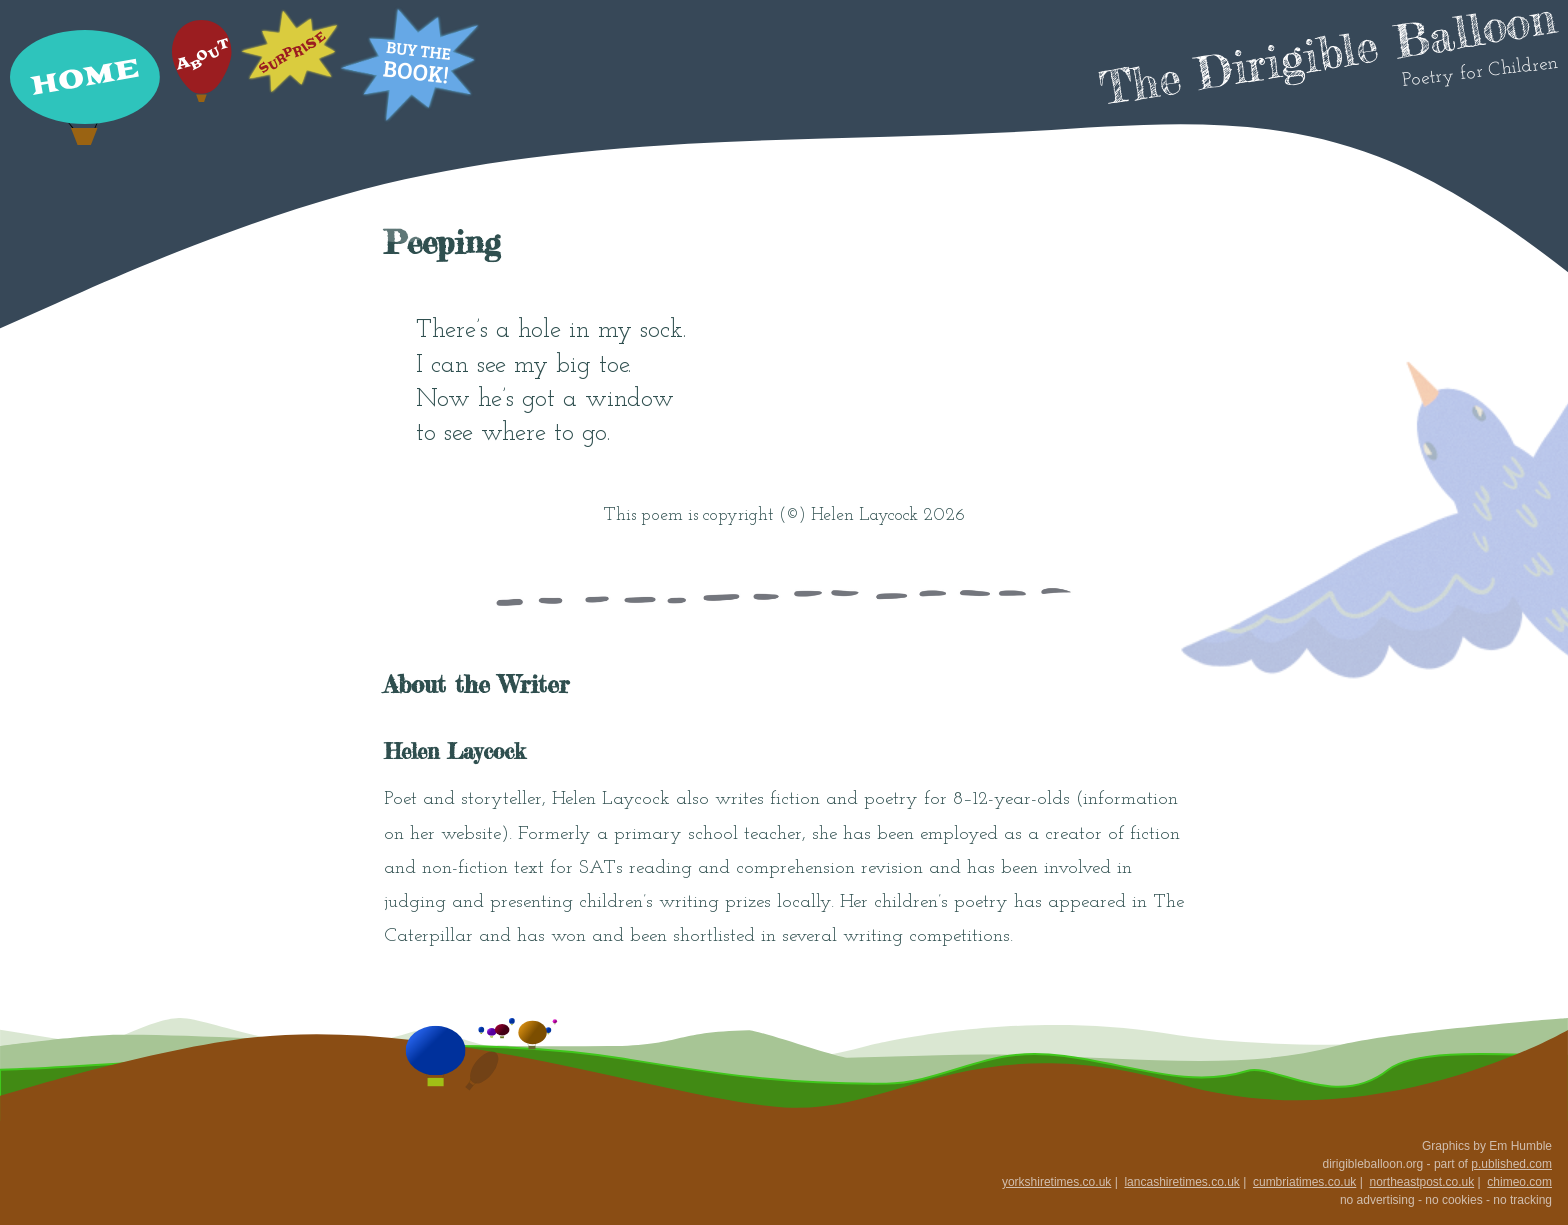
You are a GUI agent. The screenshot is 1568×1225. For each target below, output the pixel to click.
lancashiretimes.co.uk (1181, 1182)
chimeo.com (1519, 1182)
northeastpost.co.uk (1421, 1182)
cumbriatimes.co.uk (1304, 1182)
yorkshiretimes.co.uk (1056, 1182)
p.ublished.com (1511, 1164)
